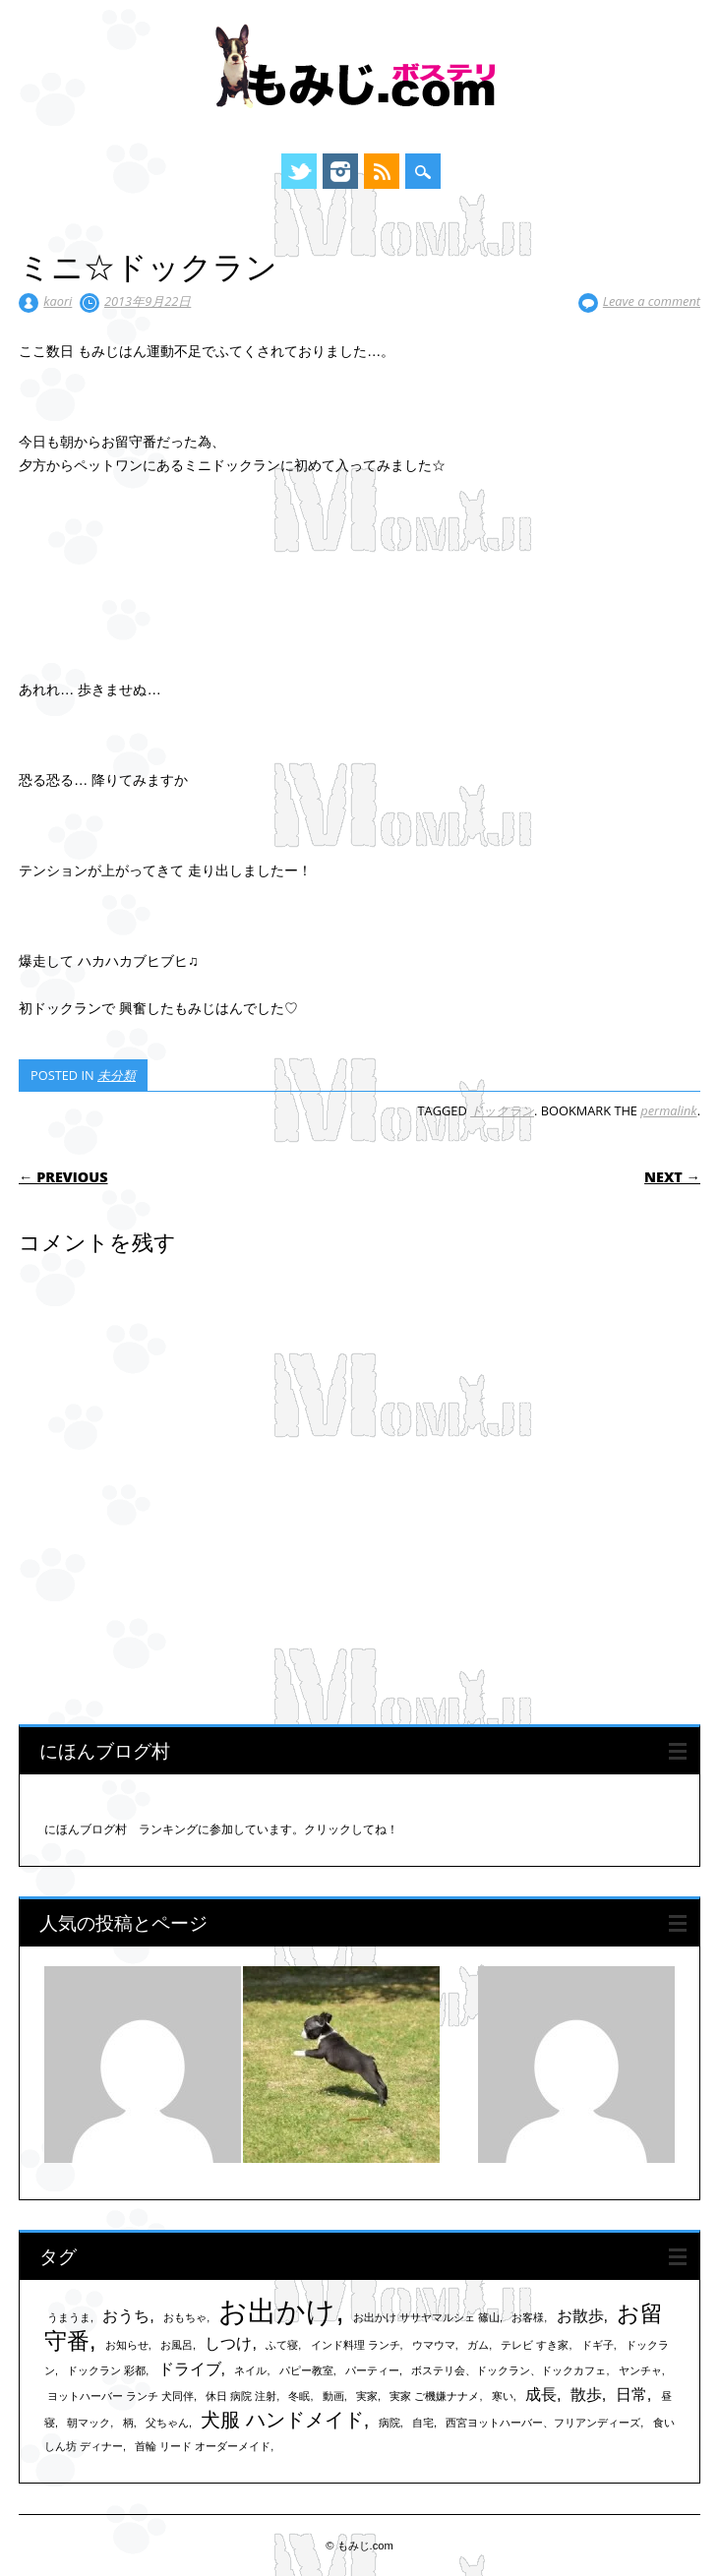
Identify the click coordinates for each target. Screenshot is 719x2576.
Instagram (340, 171)
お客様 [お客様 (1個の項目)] (527, 2317)
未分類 (116, 1075)
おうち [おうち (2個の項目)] (126, 2315)
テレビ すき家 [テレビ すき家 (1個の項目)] (535, 2345)
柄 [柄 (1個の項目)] (128, 2422)
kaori (57, 301)
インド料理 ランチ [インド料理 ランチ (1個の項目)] (355, 2345)
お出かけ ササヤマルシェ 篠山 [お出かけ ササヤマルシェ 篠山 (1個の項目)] (426, 2317)
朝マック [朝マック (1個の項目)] (88, 2422)
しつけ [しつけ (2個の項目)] (228, 2343)
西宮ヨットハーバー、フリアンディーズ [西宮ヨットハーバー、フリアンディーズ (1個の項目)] (543, 2422)
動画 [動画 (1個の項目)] (333, 2396)
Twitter (299, 171)
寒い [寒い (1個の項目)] (502, 2396)
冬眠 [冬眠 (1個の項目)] (299, 2396)
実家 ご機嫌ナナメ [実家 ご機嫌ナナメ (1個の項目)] (434, 2396)
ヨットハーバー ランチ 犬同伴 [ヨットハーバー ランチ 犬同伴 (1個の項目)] (120, 2396)
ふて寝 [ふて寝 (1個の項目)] (282, 2345)
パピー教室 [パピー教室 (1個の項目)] (306, 2370)
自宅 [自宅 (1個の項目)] (423, 2422)
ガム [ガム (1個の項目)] (478, 2345)
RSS (381, 171)
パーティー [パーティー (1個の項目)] (372, 2370)
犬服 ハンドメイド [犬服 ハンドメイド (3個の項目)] (282, 2419)
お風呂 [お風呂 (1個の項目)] (176, 2345)
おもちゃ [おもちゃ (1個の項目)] (185, 2317)
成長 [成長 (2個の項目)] (541, 2394)
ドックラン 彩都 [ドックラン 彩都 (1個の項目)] (106, 2370)
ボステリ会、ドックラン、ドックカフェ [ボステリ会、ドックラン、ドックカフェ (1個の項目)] (508, 2370)
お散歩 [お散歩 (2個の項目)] (580, 2315)
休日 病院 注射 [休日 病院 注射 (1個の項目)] (241, 2396)
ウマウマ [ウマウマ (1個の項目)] (433, 2345)
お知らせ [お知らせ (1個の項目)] (127, 2345)
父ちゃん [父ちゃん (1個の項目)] (167, 2422)
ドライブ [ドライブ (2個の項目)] (189, 2368)
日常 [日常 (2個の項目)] (631, 2394)
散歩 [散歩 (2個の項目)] (586, 2394)
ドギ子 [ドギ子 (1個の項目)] (597, 2345)
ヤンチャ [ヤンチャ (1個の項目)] (640, 2370)
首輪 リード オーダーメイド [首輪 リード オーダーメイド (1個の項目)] (202, 2446)
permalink (668, 1110)
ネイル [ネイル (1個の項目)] (250, 2370)
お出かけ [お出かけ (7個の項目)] (276, 2311)
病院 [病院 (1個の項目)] (389, 2422)
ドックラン (502, 1110)
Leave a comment (651, 301)
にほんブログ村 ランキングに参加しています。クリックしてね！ (221, 1829)
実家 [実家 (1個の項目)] (367, 2396)
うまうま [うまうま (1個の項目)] (68, 2317)
